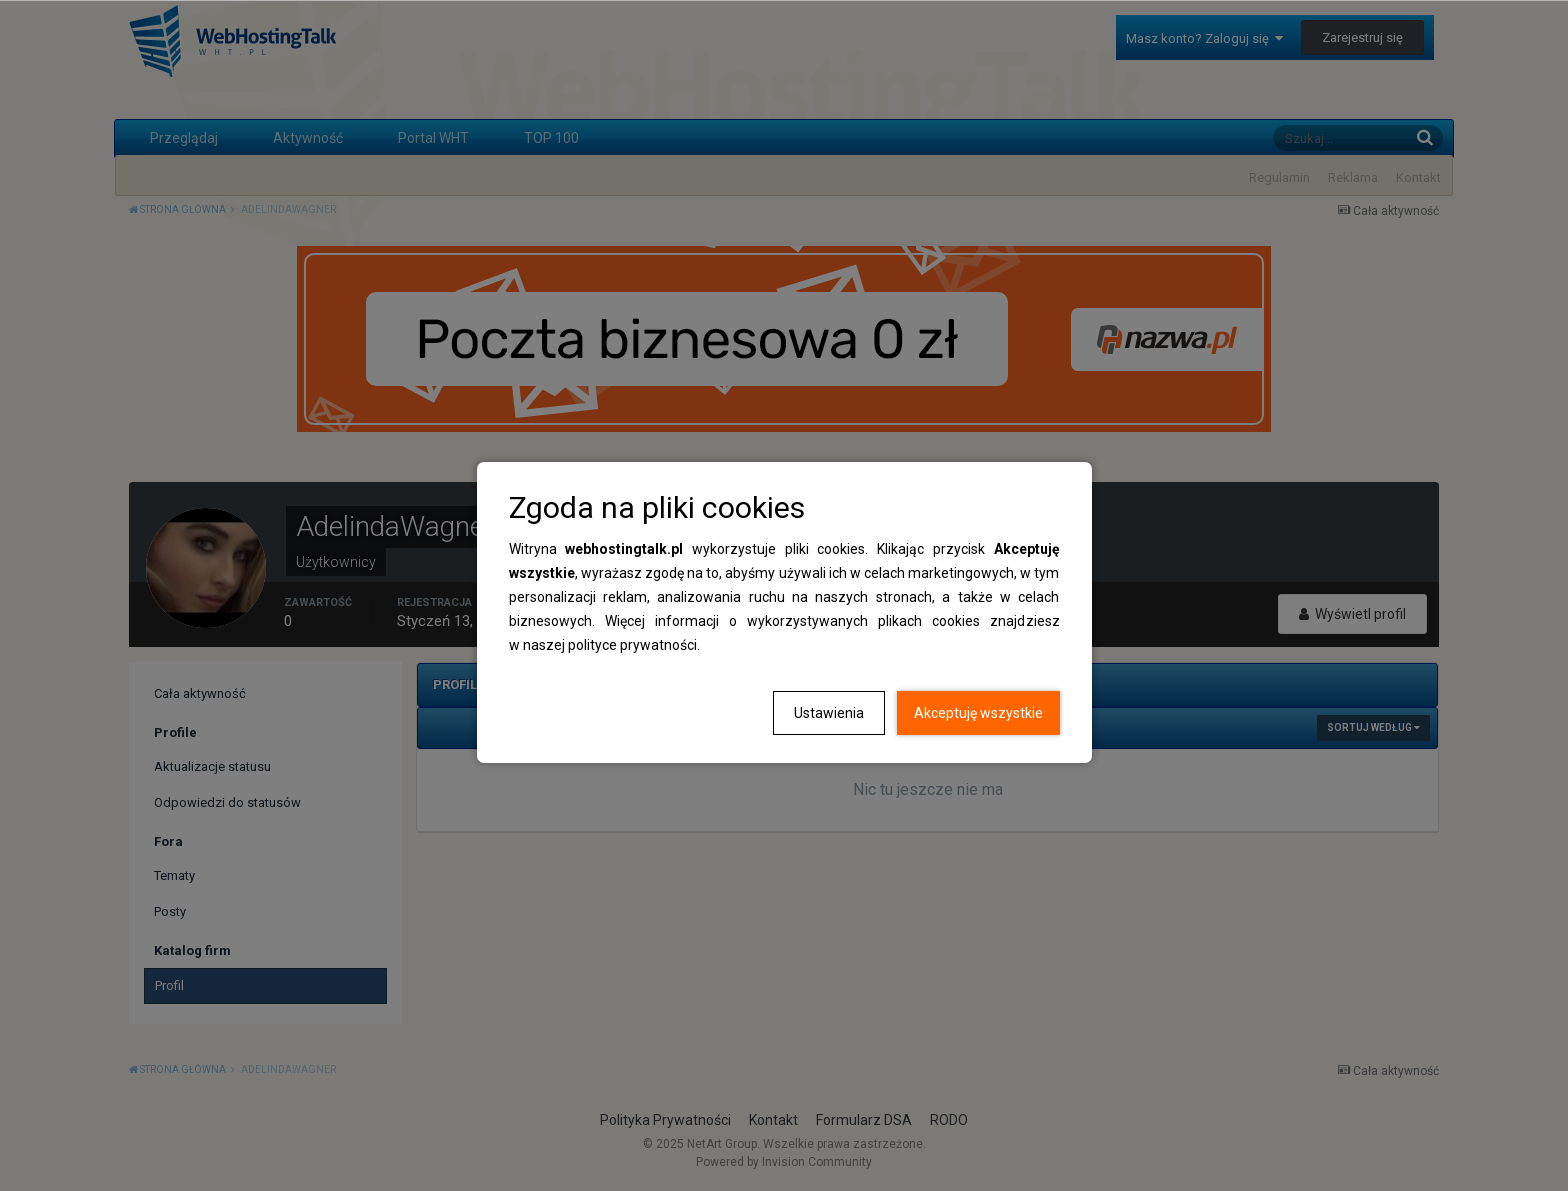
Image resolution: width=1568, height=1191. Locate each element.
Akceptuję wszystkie (978, 713)
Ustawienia (829, 713)
